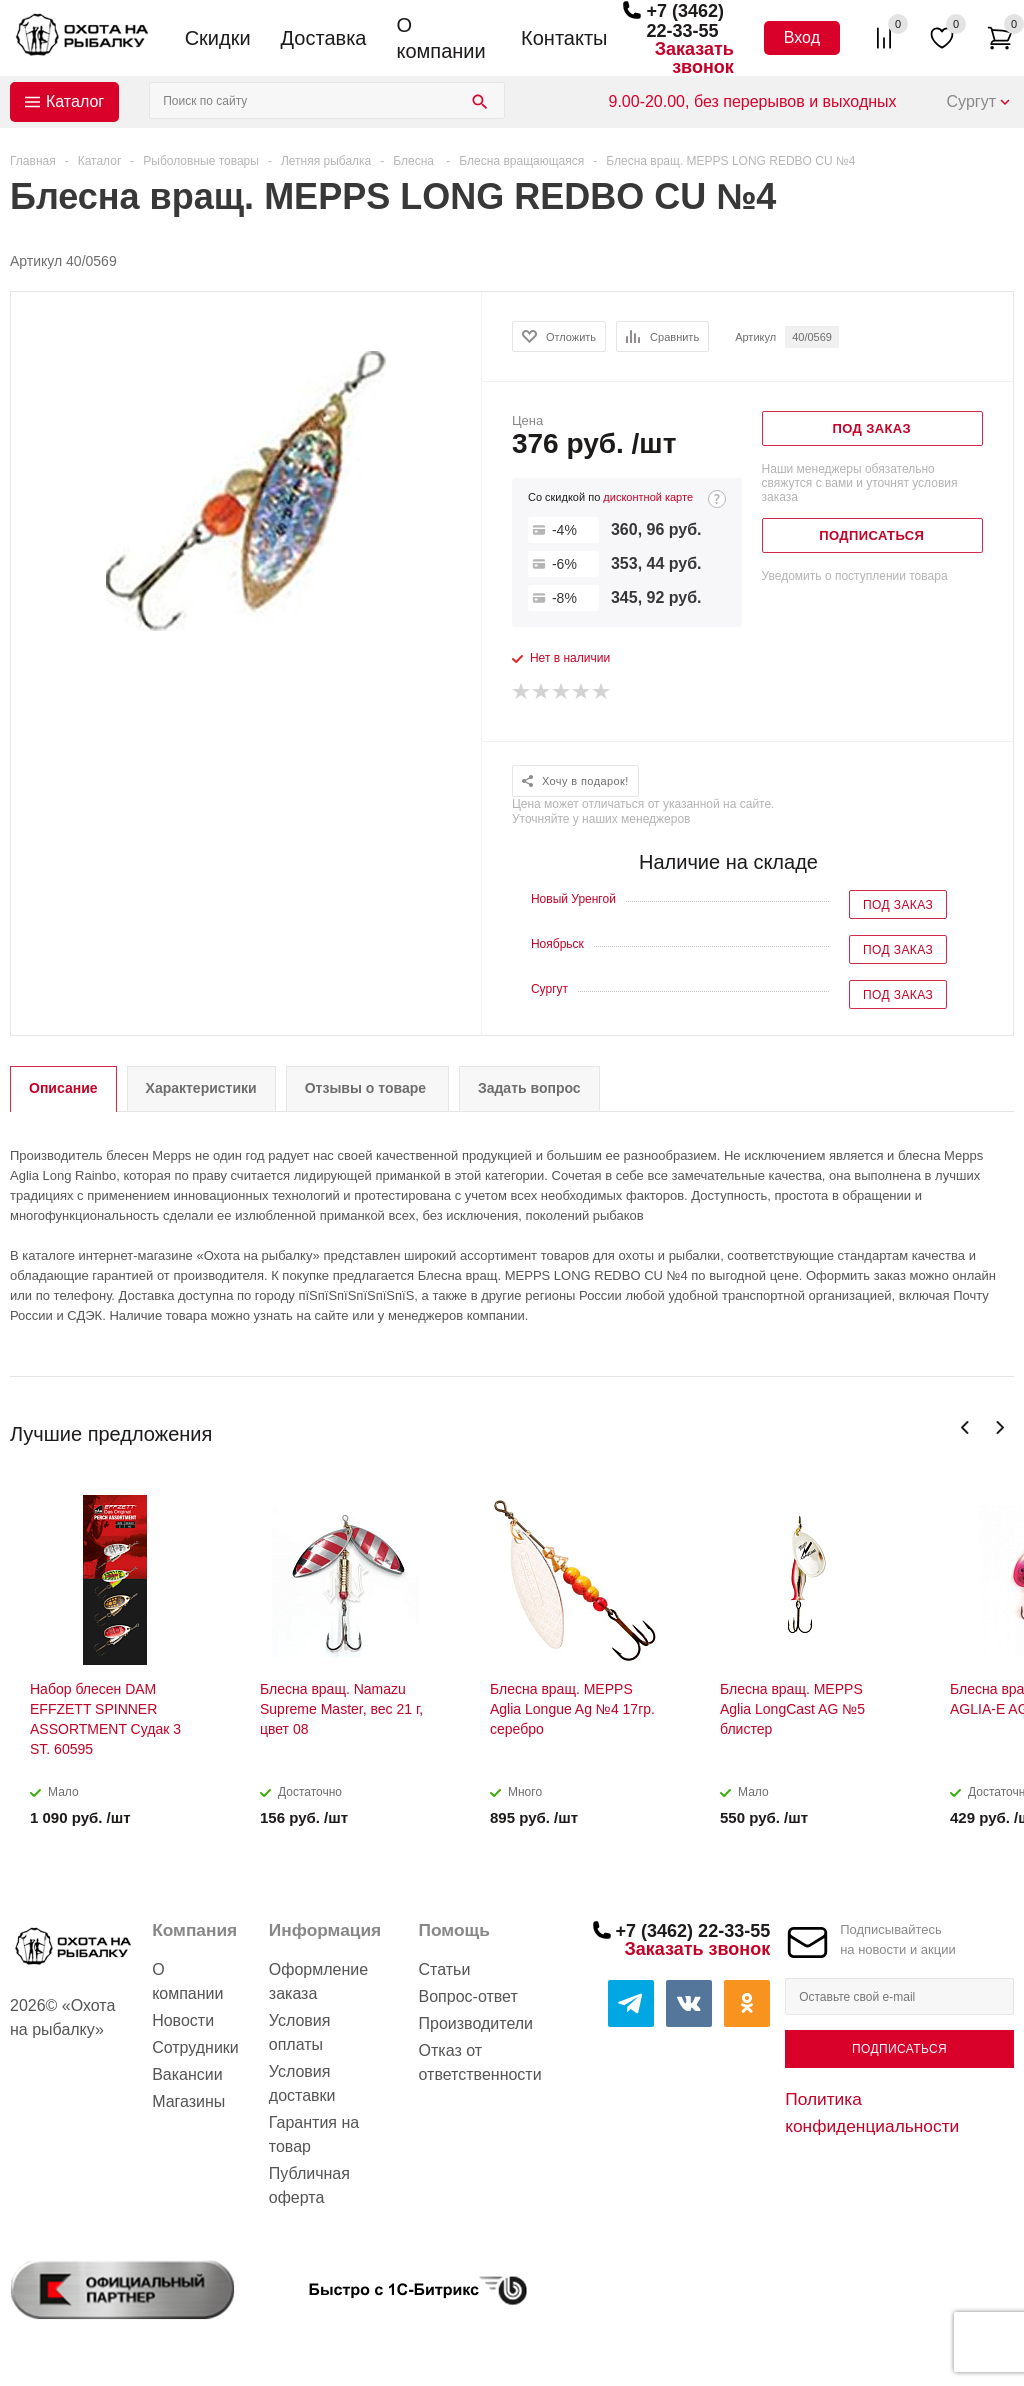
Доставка (324, 38)
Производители (476, 2023)
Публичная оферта (309, 2185)
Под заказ (898, 905)
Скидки (218, 38)
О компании (440, 38)
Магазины (188, 2101)
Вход (802, 37)
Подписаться (899, 2049)
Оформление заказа (318, 1981)
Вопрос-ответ (468, 1996)
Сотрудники (195, 2047)
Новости (183, 2020)
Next (999, 1427)
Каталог (75, 101)
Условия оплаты (300, 2032)
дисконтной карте (648, 497)
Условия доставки (302, 2083)
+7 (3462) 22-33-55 (685, 21)
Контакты (564, 38)
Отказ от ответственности (480, 2062)
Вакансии (187, 2074)
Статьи (445, 1969)
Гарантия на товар (314, 2134)
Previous (965, 1427)
